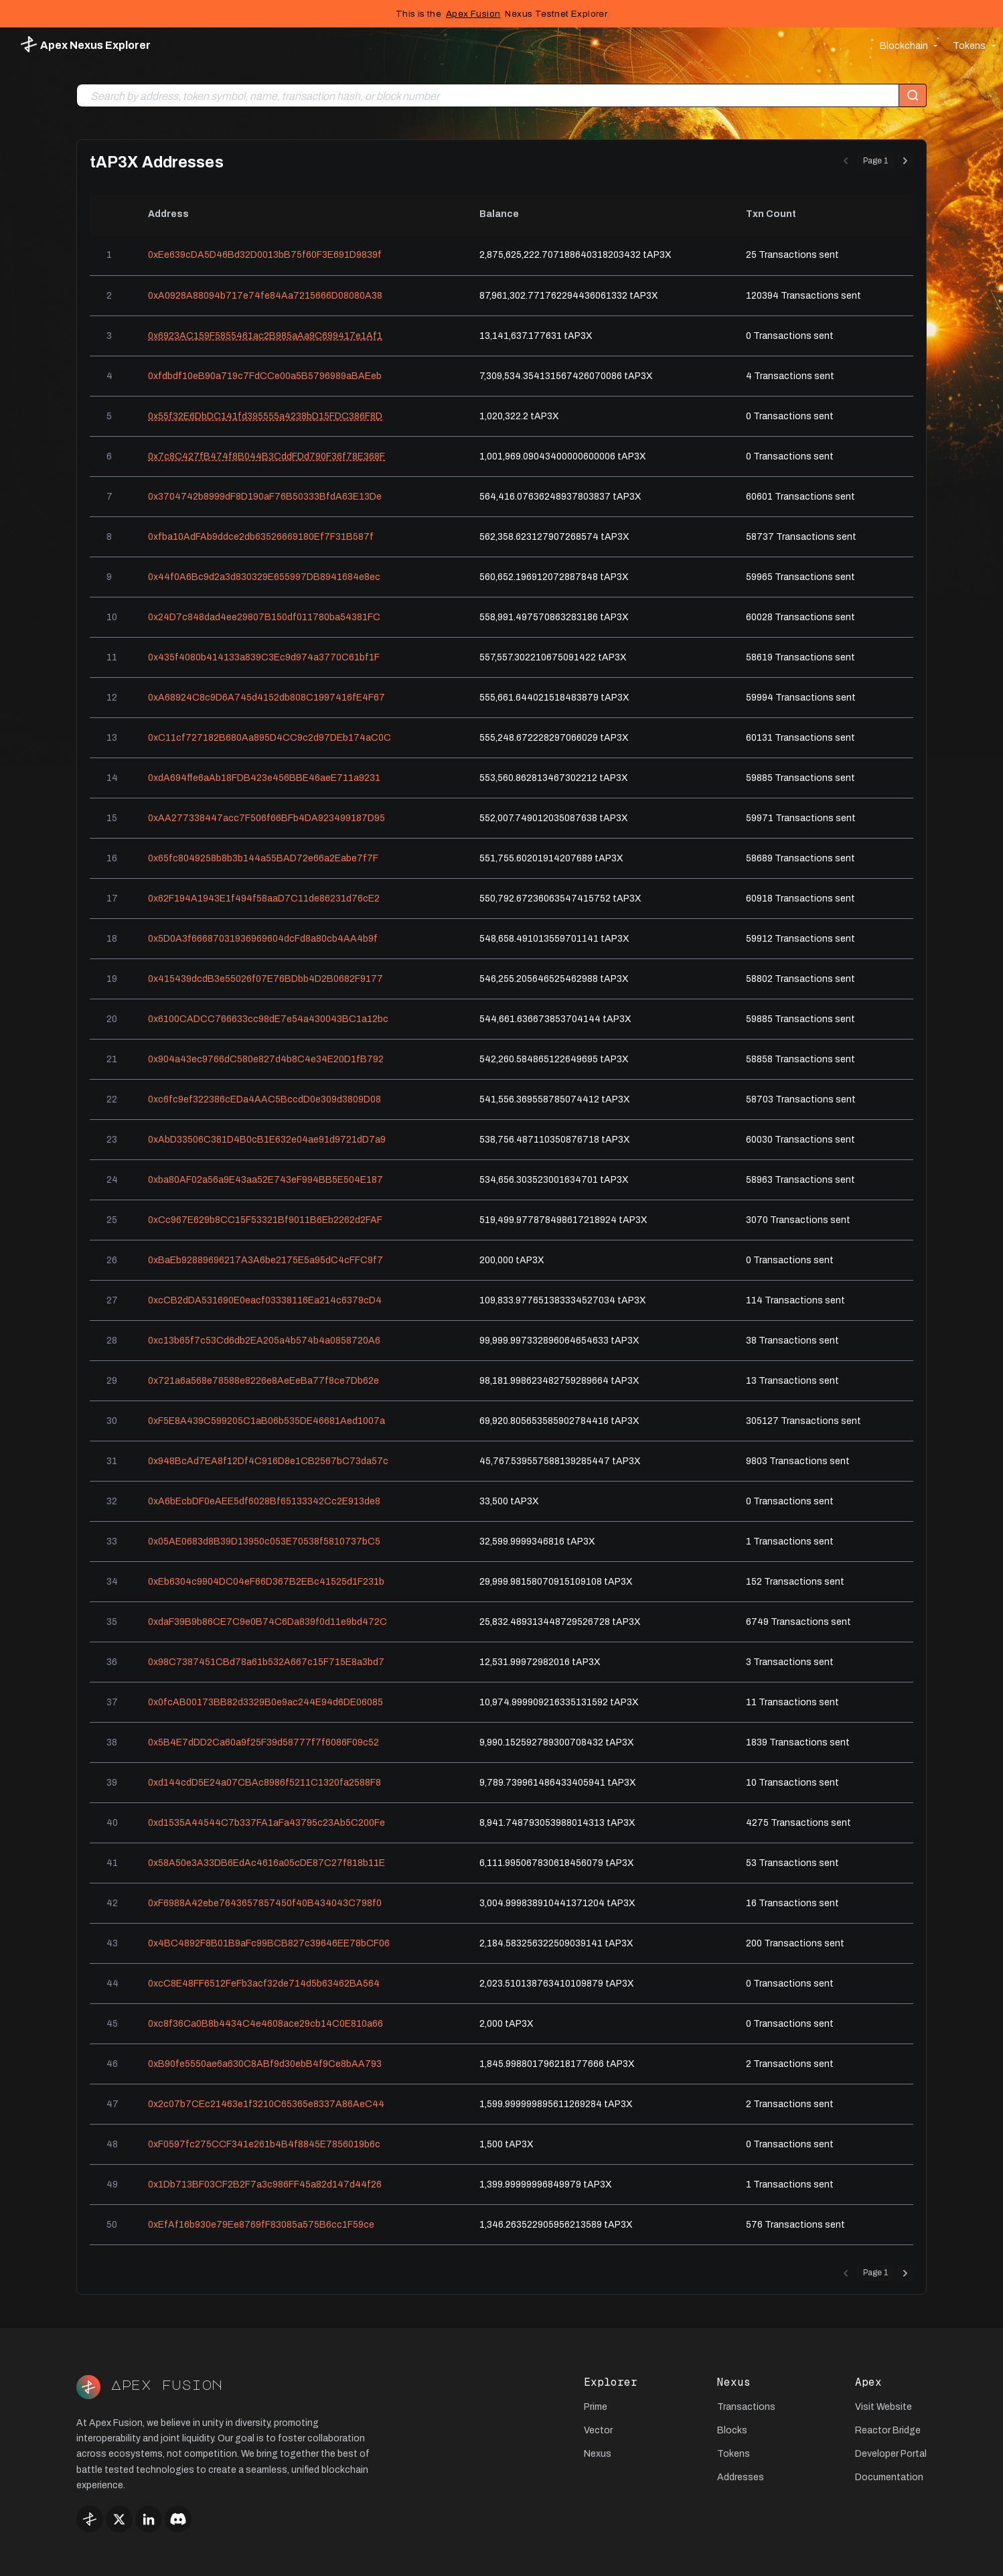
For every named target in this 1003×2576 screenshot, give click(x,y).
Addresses (740, 2477)
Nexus (597, 2454)
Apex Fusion (473, 14)
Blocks (732, 2430)
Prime (595, 2407)
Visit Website (883, 2407)
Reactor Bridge (888, 2430)
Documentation (889, 2477)
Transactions (746, 2407)
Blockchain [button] (904, 46)
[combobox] (488, 96)
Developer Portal (891, 2454)
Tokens (733, 2454)
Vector (598, 2430)
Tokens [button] (969, 46)
